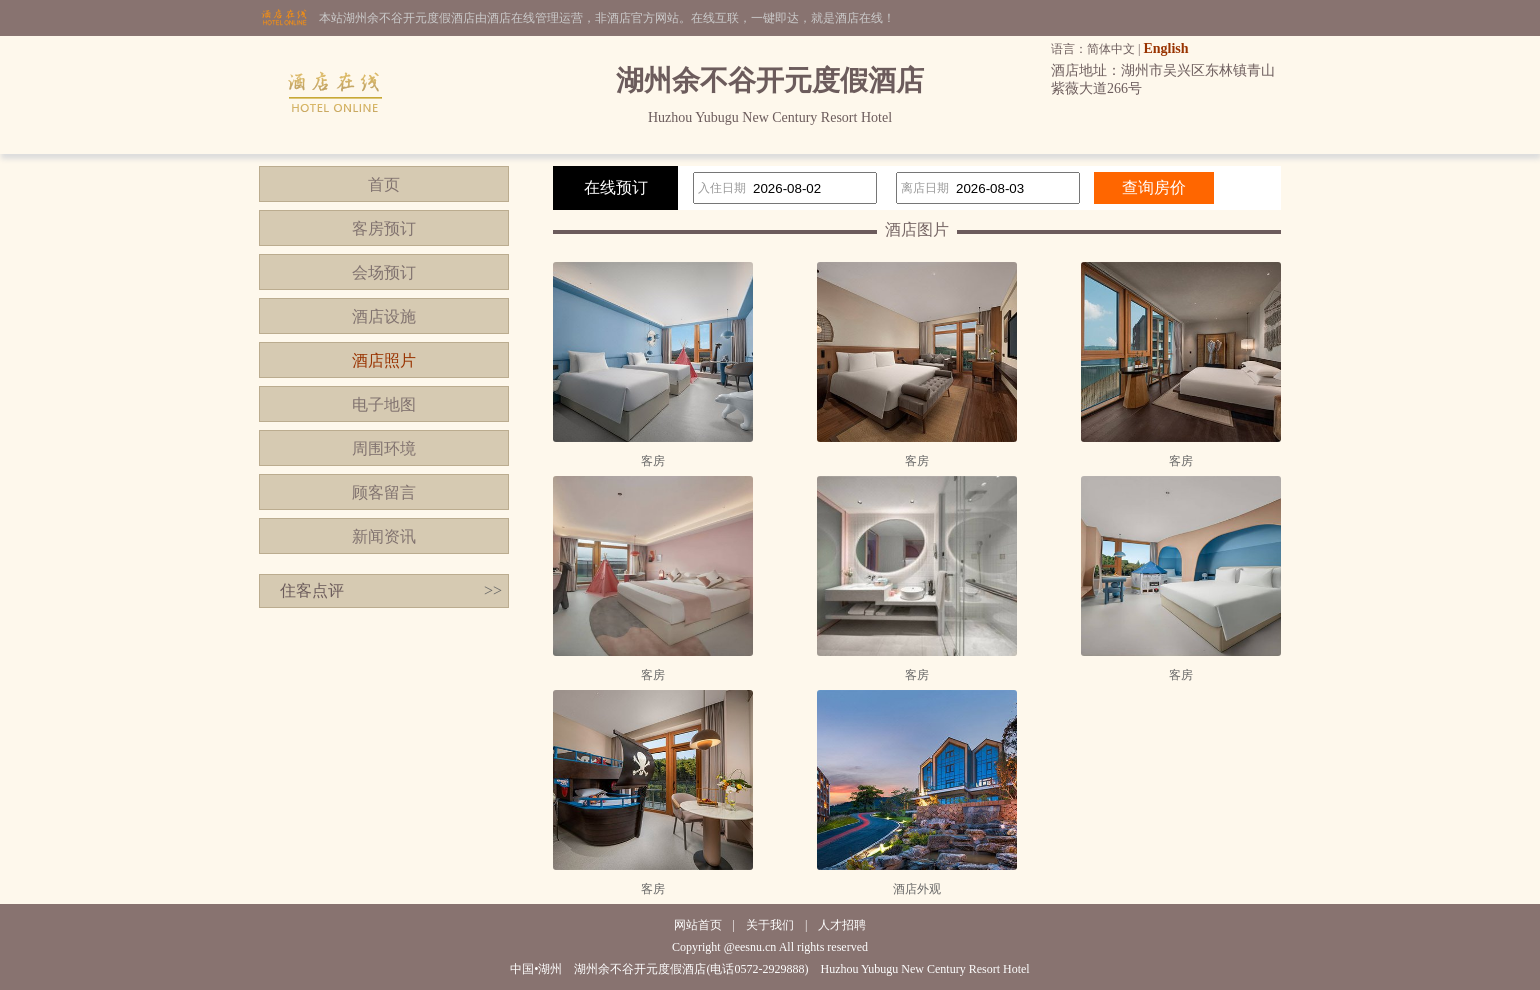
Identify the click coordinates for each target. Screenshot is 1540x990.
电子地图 (384, 404)
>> (493, 590)
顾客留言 (384, 492)
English (1165, 48)
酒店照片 (384, 360)
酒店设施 (384, 316)
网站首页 (698, 925)
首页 (384, 184)
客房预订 (384, 228)
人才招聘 (842, 925)
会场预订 (384, 272)
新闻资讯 (384, 536)
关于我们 (770, 925)
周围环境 (384, 448)
